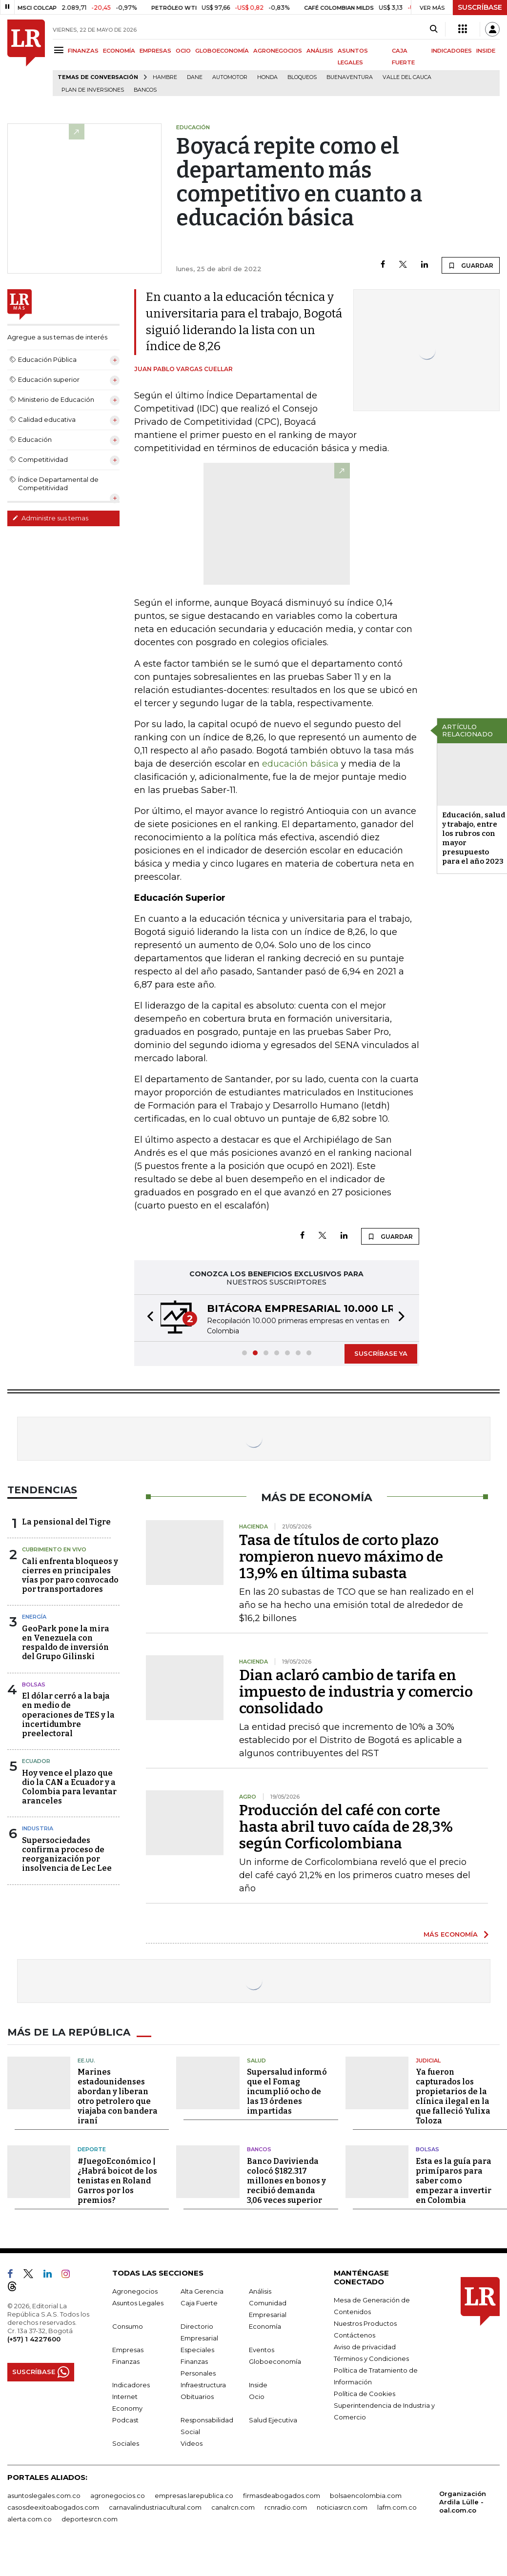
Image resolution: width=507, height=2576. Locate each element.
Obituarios (197, 2396)
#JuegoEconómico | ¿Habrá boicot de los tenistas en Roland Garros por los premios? (117, 2181)
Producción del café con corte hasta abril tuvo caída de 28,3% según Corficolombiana (346, 1827)
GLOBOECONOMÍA (222, 50)
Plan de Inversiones (92, 90)
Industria (37, 1828)
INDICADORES (451, 50)
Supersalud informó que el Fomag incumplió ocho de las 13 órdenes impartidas (287, 2091)
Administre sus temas (50, 518)
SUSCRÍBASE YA (380, 1353)
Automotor (229, 77)
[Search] (433, 29)
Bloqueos (302, 77)
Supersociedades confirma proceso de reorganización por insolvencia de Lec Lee (67, 1854)
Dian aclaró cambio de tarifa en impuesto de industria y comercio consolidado (356, 1691)
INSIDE (485, 50)
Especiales (197, 2350)
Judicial (428, 2060)
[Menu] (60, 50)
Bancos (145, 90)
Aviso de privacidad (365, 2347)
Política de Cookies (364, 2394)
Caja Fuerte (199, 2303)
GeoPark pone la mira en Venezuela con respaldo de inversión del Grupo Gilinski (65, 1643)
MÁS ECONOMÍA (451, 1934)
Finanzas (126, 2361)
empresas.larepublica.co (194, 2495)
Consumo (127, 2326)
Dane (195, 77)
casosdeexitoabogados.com (53, 2507)
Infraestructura (203, 2385)
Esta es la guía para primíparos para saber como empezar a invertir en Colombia (453, 2181)
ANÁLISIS (319, 50)
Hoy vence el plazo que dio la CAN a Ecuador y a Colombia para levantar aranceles (69, 1787)
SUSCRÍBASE (480, 7)
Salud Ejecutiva (273, 2420)
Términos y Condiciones (371, 2358)
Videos (192, 2443)
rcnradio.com (285, 2507)
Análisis (260, 2291)
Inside (258, 2385)
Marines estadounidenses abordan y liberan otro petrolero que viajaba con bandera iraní (118, 2096)
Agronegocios (135, 2291)
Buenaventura (349, 77)
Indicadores (131, 2385)
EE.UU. (86, 2060)
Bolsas (33, 1684)
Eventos (261, 2350)
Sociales (125, 2443)
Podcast (125, 2420)
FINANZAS (83, 50)
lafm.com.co (397, 2507)
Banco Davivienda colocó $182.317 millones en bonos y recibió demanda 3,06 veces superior (286, 2181)
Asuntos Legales (137, 2303)
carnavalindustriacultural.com (155, 2507)
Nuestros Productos (365, 2323)
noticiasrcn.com (342, 2507)
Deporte (92, 2149)
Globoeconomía (275, 2361)
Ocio (256, 2396)
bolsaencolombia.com (366, 2495)
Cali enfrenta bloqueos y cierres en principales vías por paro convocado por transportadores (70, 1575)
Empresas (127, 2350)
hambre (165, 77)
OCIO (183, 50)
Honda (267, 77)
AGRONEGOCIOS (277, 50)
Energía (34, 1616)
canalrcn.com (233, 2507)
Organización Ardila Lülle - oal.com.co (462, 2502)
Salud (256, 2060)
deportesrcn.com (89, 2519)
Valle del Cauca (407, 77)
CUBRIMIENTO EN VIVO (54, 1549)
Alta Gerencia (202, 2291)
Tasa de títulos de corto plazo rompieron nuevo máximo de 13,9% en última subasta (341, 1556)
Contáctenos (354, 2335)
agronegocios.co (117, 2495)
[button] (147, 1318)
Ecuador (36, 1761)
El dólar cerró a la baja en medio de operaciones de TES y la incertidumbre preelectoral (68, 1714)
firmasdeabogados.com (281, 2495)
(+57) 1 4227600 (34, 2339)
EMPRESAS (155, 50)
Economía (265, 2326)
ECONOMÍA (119, 50)
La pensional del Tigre (66, 1521)
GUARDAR (470, 265)
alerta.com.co (29, 2519)
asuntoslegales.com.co (44, 2495)
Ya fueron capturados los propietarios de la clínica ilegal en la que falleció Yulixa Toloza (453, 2096)
